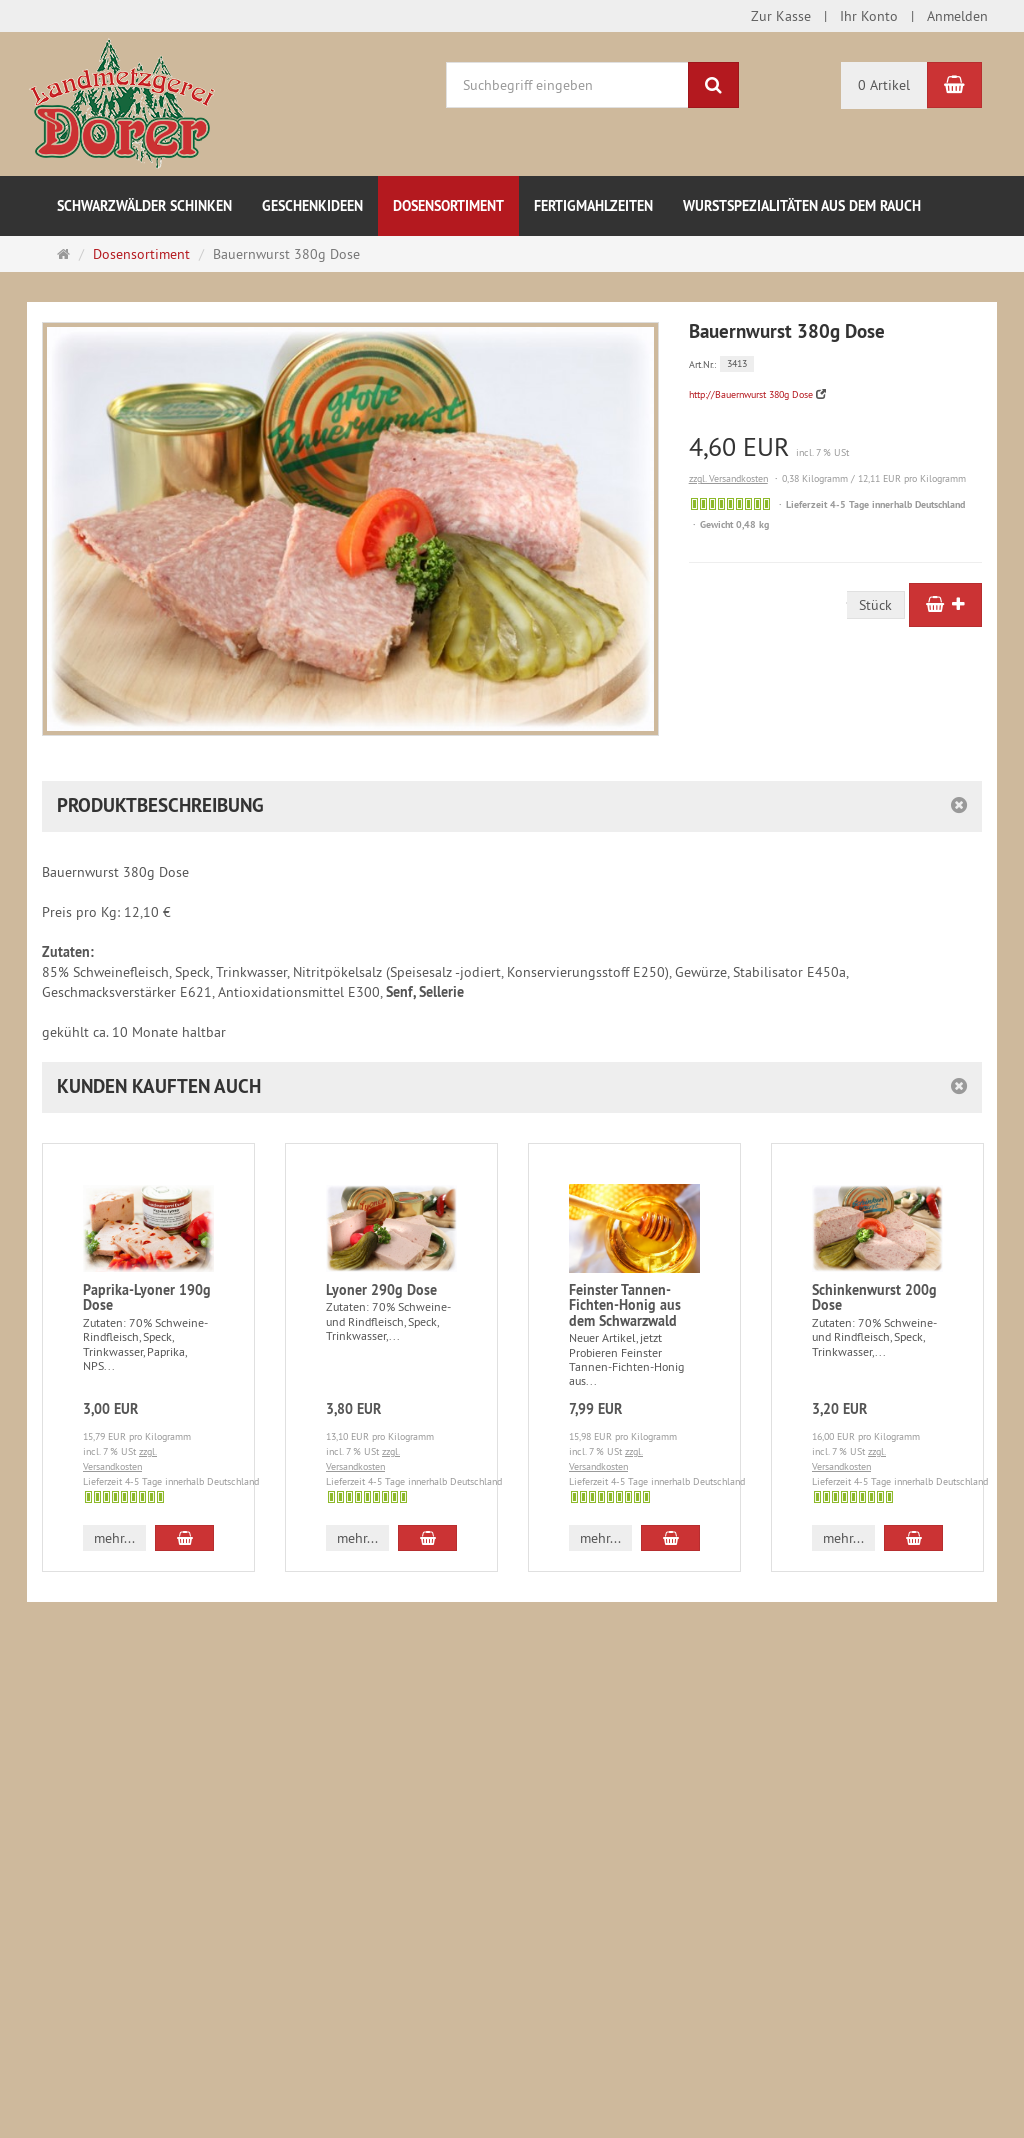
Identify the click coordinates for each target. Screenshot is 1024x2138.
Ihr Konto (869, 16)
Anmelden (957, 16)
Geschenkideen (312, 206)
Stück (875, 605)
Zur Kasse (781, 16)
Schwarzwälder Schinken (144, 206)
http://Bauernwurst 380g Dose (751, 394)
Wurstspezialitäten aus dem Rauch (802, 206)
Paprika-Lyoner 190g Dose (147, 1297)
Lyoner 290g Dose (381, 1290)
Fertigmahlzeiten (593, 206)
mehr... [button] (114, 1538)
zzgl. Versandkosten (728, 478)
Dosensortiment (448, 206)
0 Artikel (884, 85)
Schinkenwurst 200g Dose (874, 1297)
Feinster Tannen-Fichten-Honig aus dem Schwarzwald (625, 1305)
